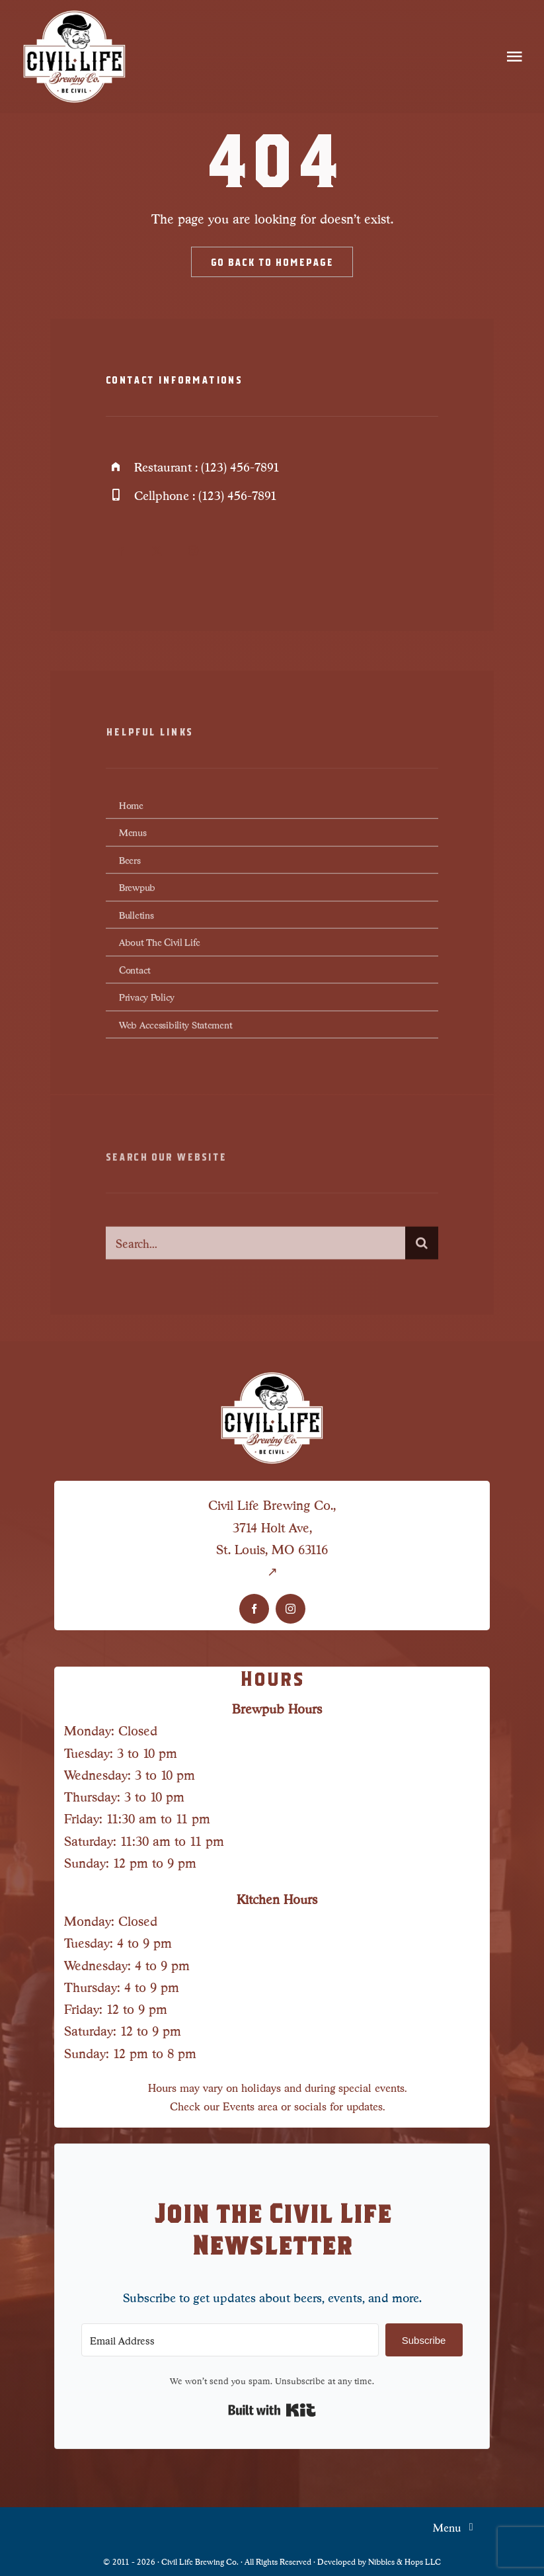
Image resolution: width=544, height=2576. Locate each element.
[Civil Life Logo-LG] (75, 12)
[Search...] (255, 1250)
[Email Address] (229, 2339)
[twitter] (157, 550)
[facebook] (121, 550)
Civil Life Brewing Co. (200, 2561)
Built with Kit (272, 2410)
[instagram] (193, 550)
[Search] (421, 1250)
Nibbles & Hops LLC (404, 2561)
